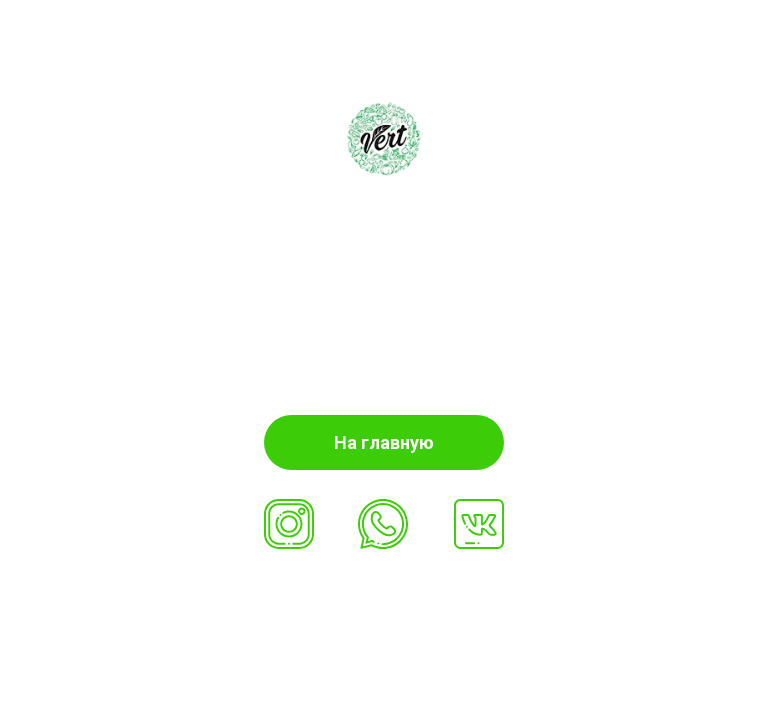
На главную (384, 442)
